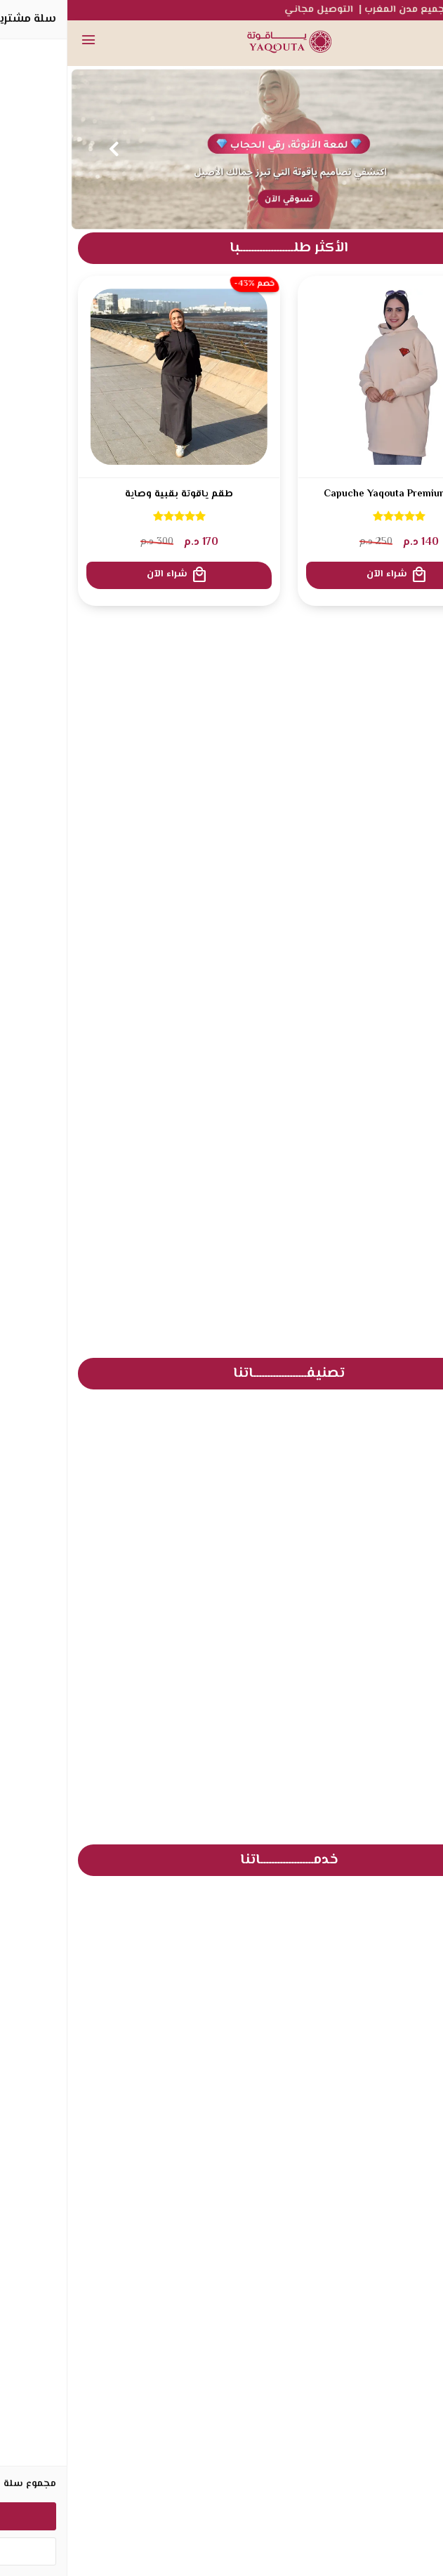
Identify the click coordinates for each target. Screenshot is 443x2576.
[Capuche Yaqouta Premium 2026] (331, 377)
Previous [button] (397, 148)
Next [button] (45, 148)
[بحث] (397, 42)
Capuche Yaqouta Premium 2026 (331, 494)
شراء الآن (329, 575)
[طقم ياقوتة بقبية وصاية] (111, 377)
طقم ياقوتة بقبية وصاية (112, 494)
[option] (221, 149)
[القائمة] (21, 42)
